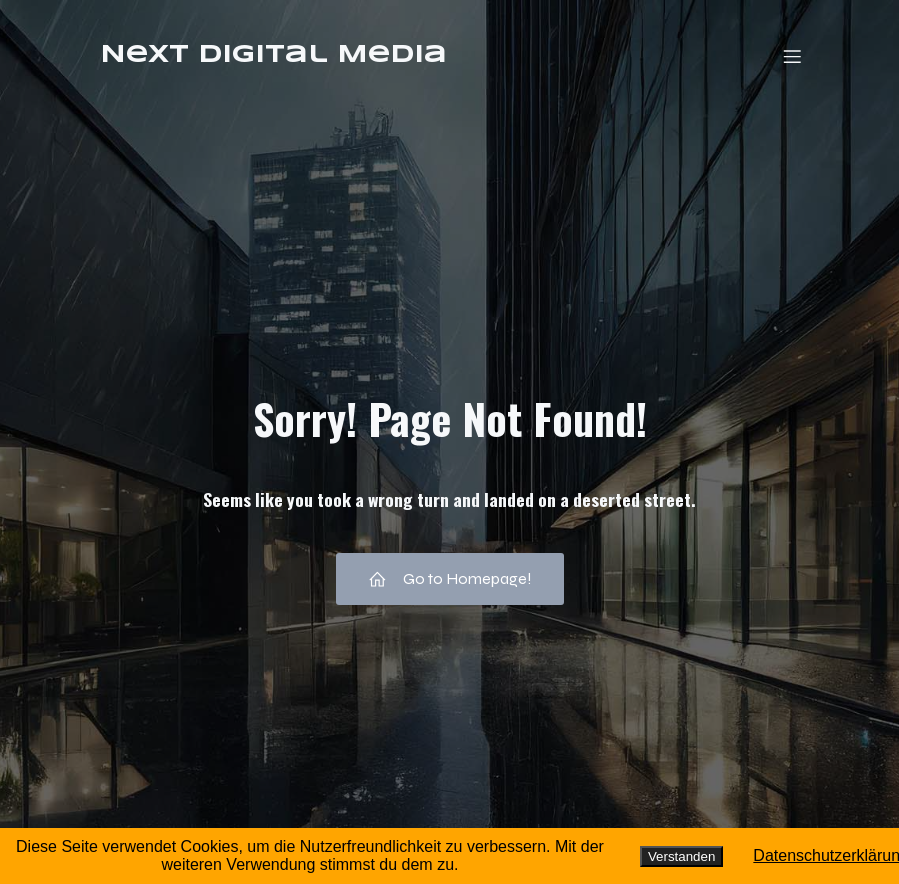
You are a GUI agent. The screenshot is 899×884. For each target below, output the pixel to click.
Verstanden (681, 856)
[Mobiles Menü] (793, 56)
